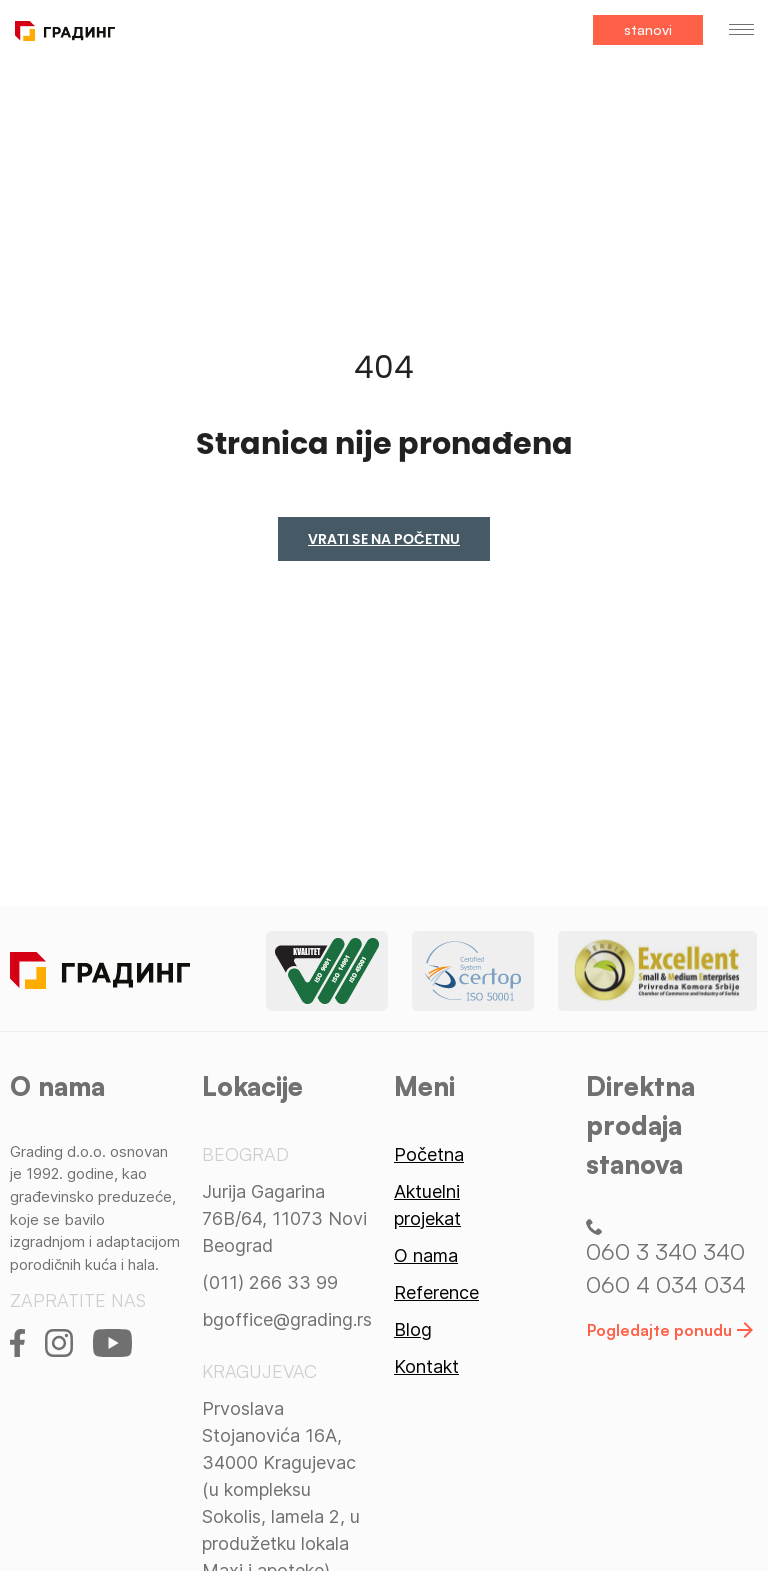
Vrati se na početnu (384, 539)
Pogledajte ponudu (670, 1330)
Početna (429, 1154)
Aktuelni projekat (427, 1205)
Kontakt (426, 1366)
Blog (413, 1329)
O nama (426, 1255)
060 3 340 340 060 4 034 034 (666, 1259)
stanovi (648, 29)
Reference (436, 1292)
